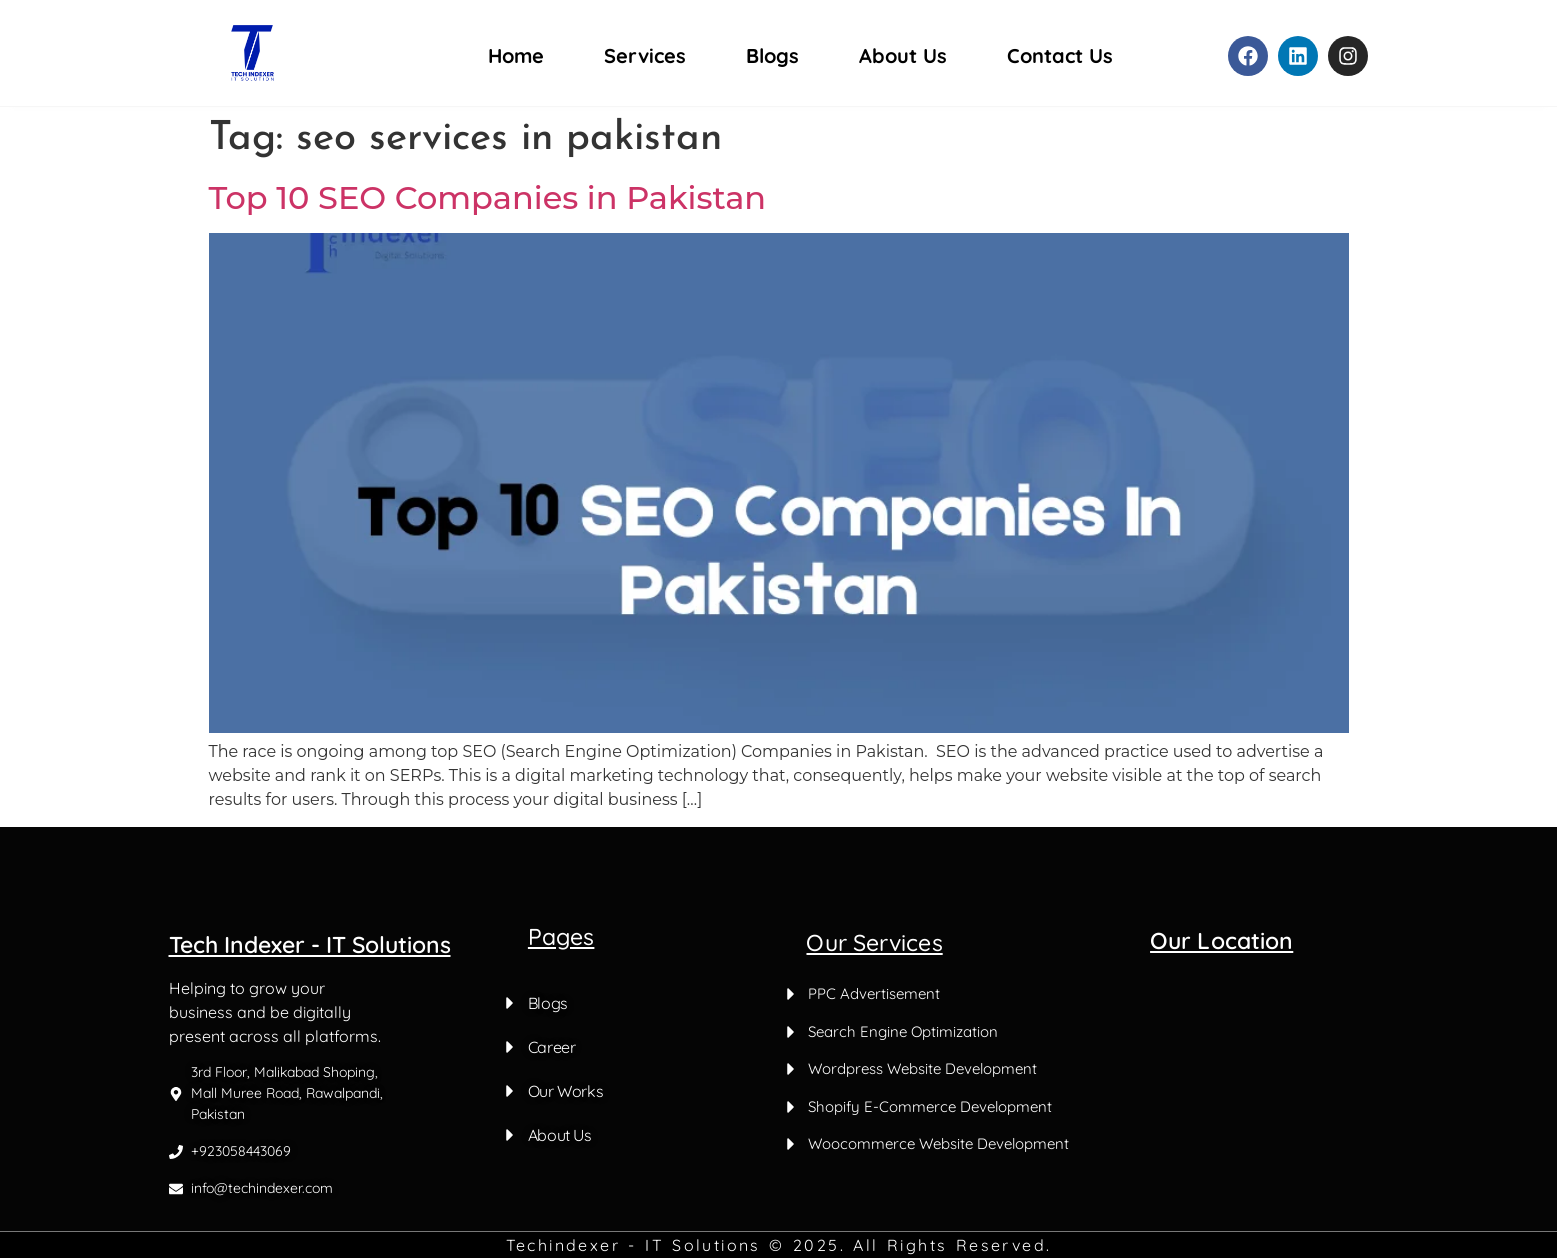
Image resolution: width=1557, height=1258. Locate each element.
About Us (903, 55)
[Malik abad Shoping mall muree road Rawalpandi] (1320, 1083)
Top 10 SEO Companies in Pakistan (488, 197)
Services (645, 55)
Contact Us (1060, 55)
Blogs (772, 55)
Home (516, 55)
